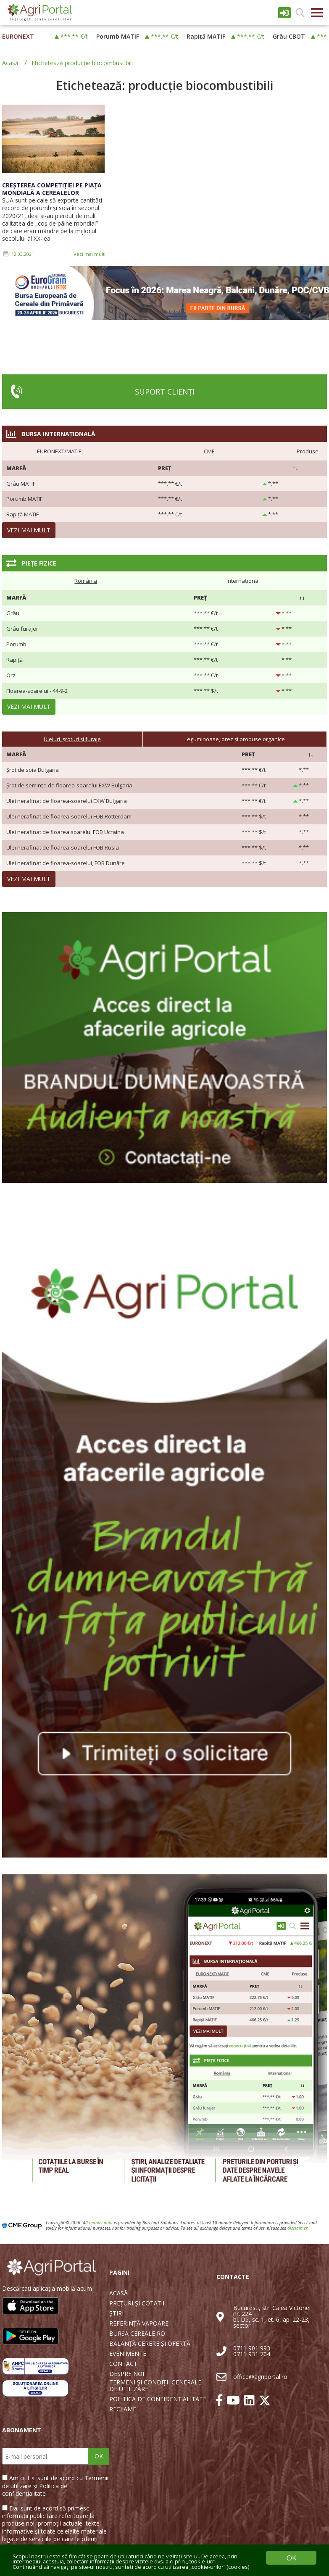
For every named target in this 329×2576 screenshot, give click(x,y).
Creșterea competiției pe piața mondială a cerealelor (52, 189)
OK (99, 2456)
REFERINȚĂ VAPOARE (138, 2323)
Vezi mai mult (89, 254)
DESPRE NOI (126, 2374)
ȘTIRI (116, 2313)
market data (101, 2223)
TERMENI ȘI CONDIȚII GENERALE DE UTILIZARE (155, 2385)
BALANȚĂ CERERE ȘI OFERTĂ (149, 2343)
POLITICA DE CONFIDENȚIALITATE (157, 2399)
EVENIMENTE (127, 2353)
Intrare (284, 12)
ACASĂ (118, 2293)
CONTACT (123, 2363)
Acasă (10, 63)
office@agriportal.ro (260, 2377)
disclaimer (297, 2228)
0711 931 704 (251, 2354)
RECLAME (122, 2409)
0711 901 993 (251, 2348)
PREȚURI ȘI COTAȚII (136, 2303)
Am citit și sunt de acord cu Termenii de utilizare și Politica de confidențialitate (55, 2485)
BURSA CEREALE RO (137, 2333)
